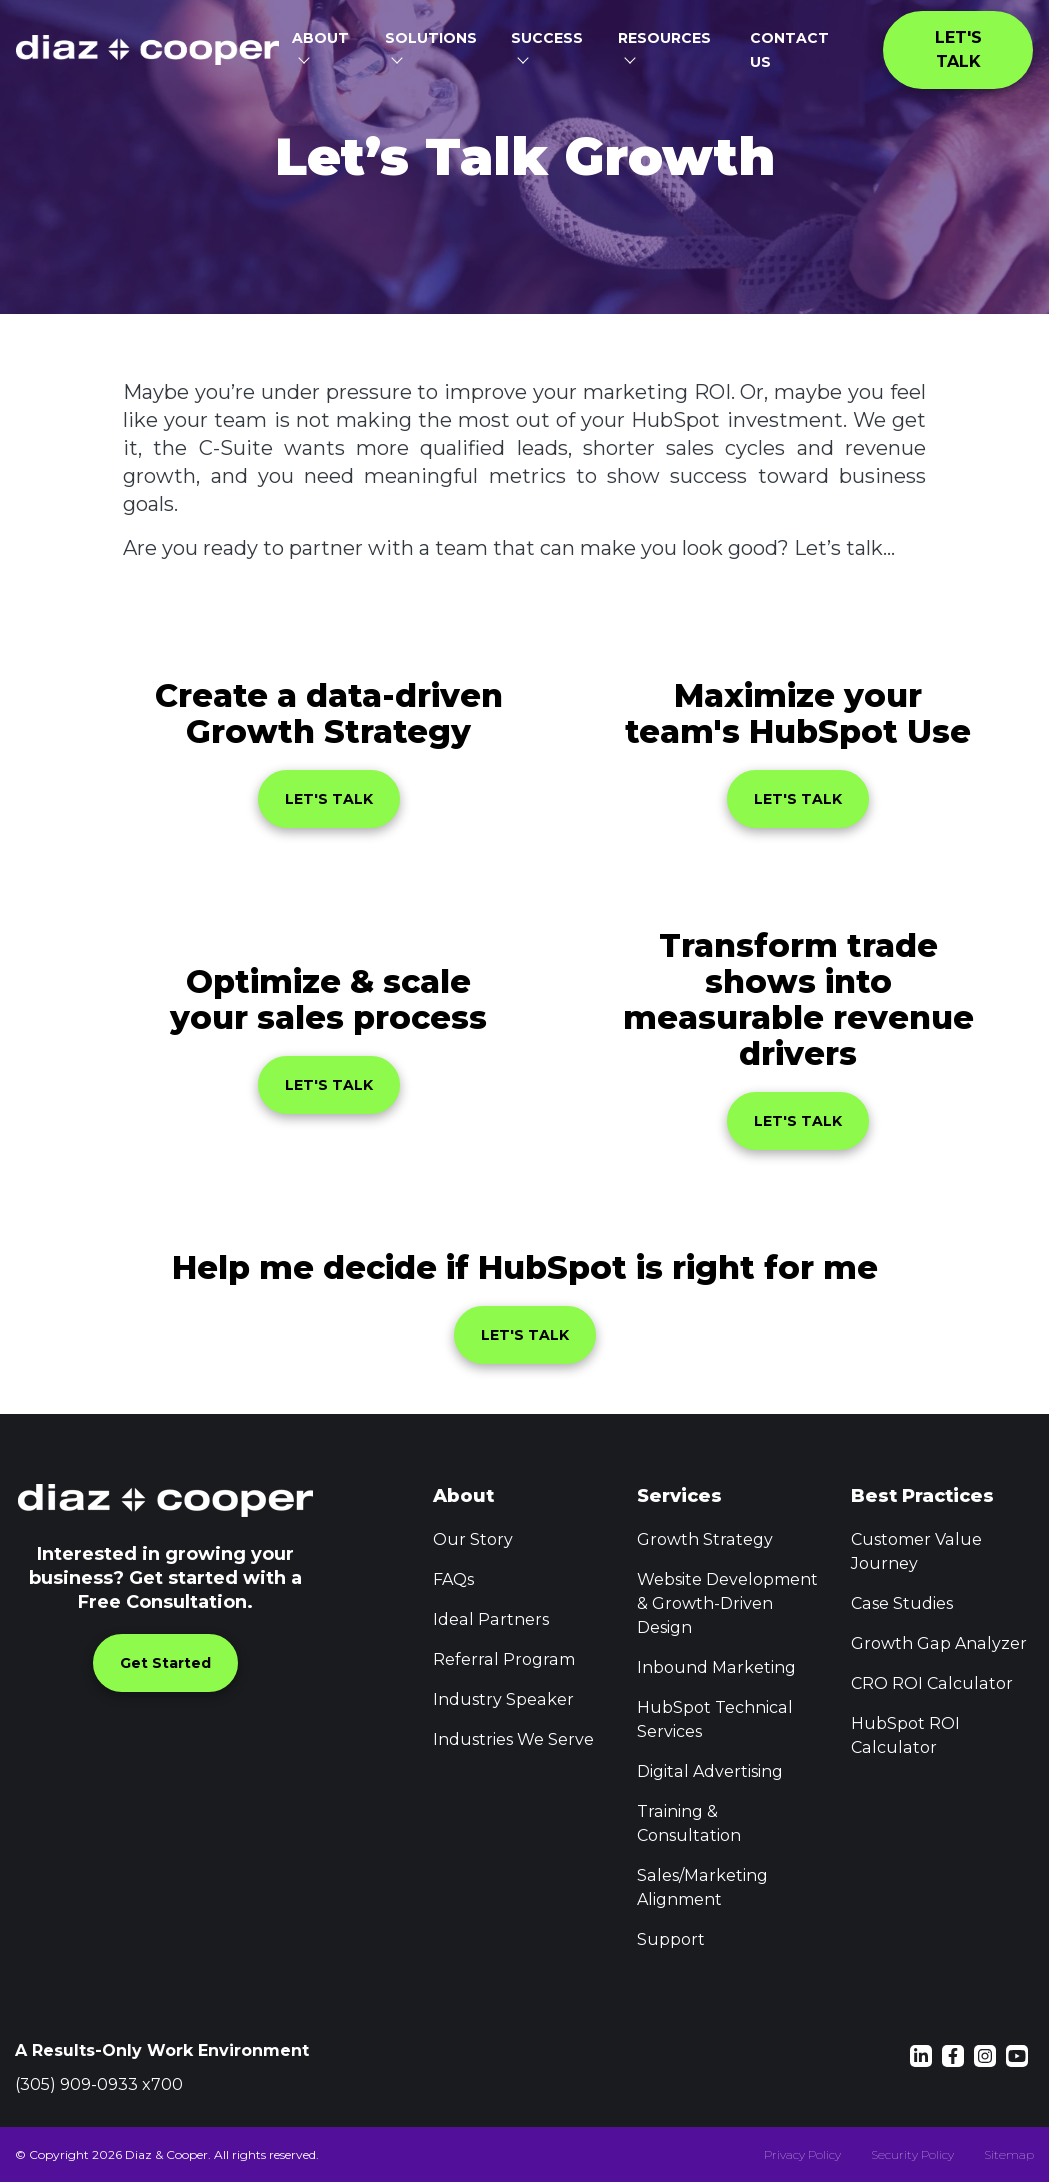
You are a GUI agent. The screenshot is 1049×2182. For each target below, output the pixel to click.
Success (547, 38)
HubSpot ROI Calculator (905, 1735)
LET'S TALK (329, 799)
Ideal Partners (490, 1619)
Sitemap (1009, 2154)
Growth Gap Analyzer (938, 1643)
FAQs (453, 1579)
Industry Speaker (503, 1699)
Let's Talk (961, 49)
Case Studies (901, 1603)
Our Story (473, 1539)
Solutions (431, 38)
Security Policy (912, 2154)
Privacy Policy (802, 2154)
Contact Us (791, 50)
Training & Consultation (688, 1823)
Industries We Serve (513, 1739)
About (320, 38)
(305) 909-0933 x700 (99, 2084)
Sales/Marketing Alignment (701, 1887)
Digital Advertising (709, 1771)
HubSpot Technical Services (714, 1719)
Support (671, 1939)
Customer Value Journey (916, 1551)
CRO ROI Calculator (931, 1683)
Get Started (165, 1663)
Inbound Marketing (716, 1667)
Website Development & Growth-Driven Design (727, 1603)
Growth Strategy (704, 1539)
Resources (664, 38)
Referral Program (503, 1659)
